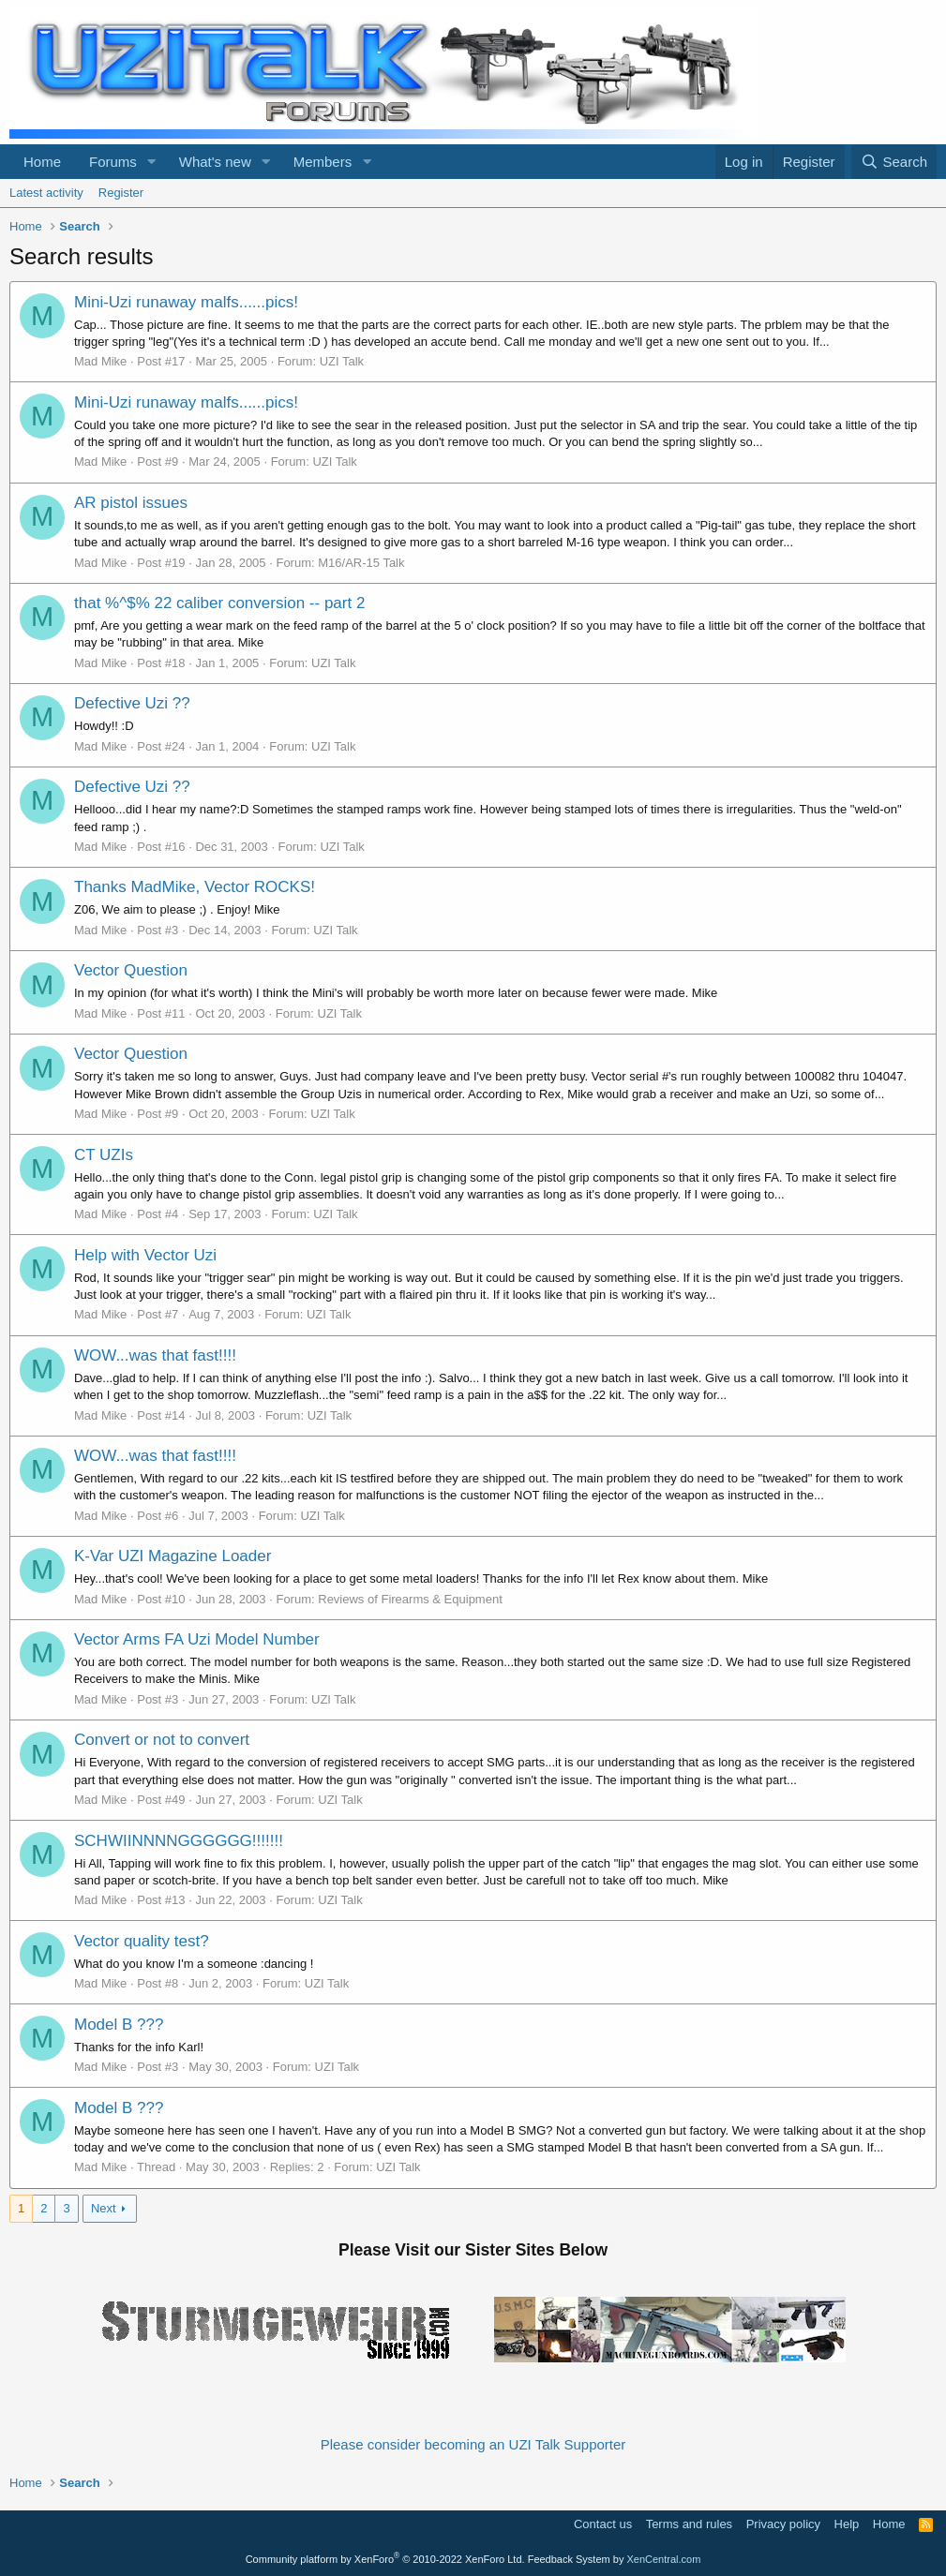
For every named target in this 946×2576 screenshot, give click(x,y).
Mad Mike (100, 361)
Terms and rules (689, 2524)
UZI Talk (342, 361)
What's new (215, 162)
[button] (152, 161)
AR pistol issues (131, 503)
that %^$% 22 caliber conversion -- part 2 (219, 603)
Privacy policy (783, 2524)
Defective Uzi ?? (132, 703)
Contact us (603, 2524)
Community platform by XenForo (385, 2559)
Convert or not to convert (161, 1740)
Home (42, 162)
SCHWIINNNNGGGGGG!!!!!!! (178, 1841)
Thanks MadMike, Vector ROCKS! (194, 887)
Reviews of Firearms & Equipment (410, 1599)
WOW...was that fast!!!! (155, 1355)
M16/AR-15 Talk (361, 563)
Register (120, 193)
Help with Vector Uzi (145, 1255)
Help (847, 2524)
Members (323, 162)
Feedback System (569, 2559)
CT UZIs (103, 1155)
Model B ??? (118, 2024)
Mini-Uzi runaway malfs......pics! (186, 302)
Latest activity (46, 193)
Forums (113, 162)
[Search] (894, 161)
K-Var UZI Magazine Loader (172, 1556)
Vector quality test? (141, 1941)
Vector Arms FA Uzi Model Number (197, 1639)
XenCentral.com (663, 2559)
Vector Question (131, 970)
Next (103, 2208)
